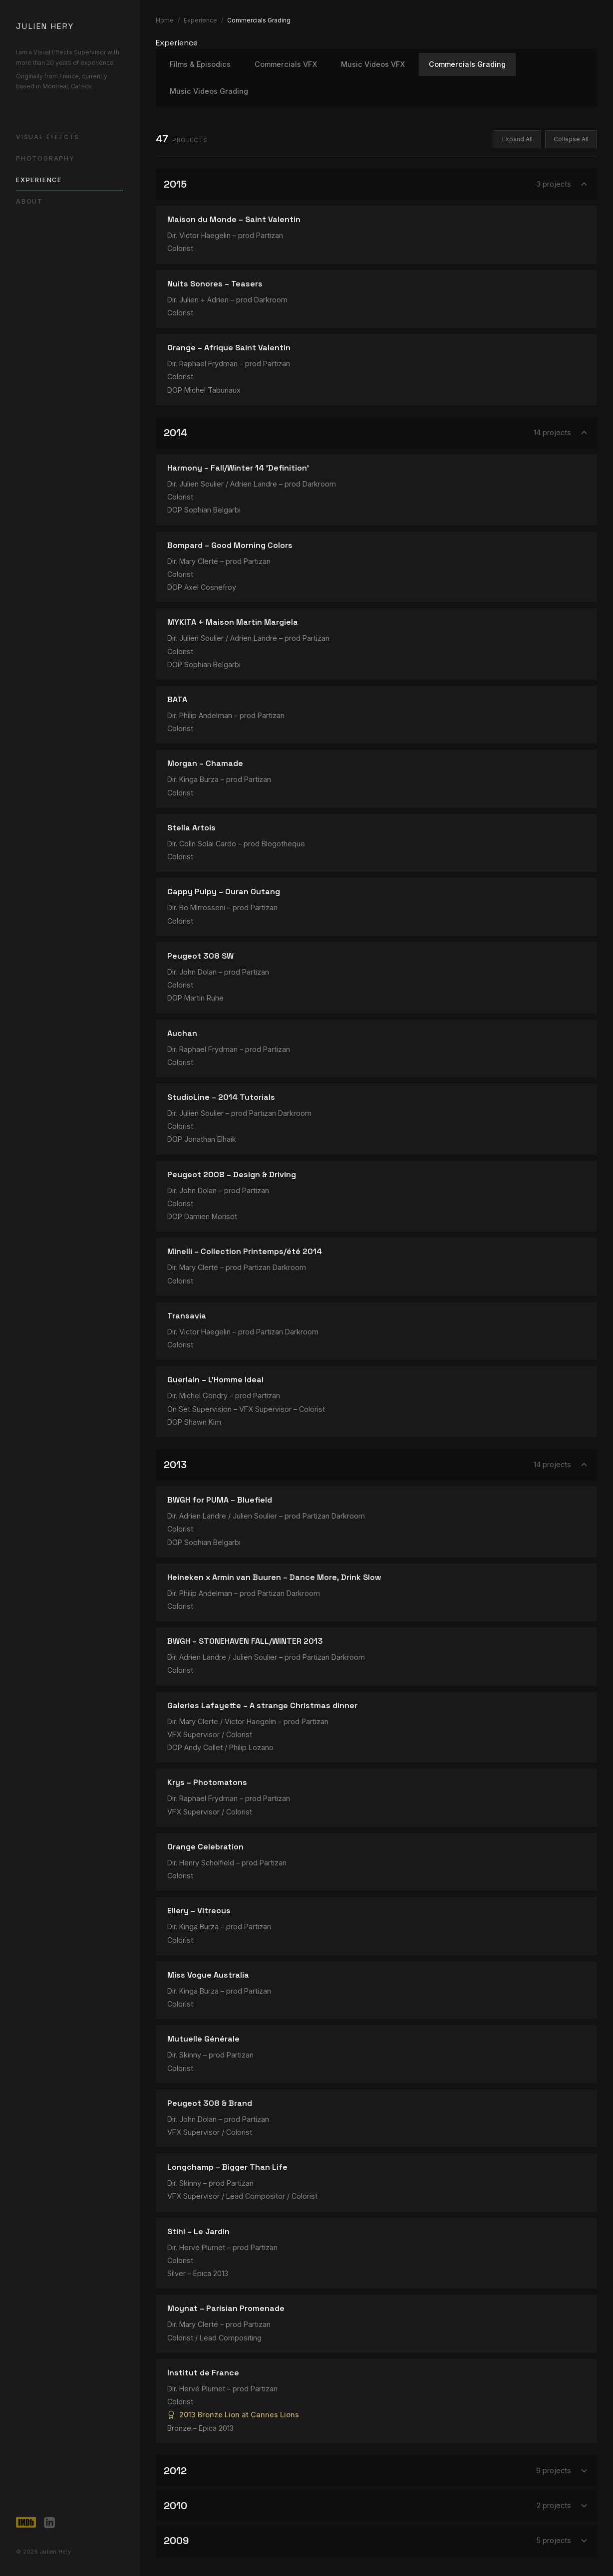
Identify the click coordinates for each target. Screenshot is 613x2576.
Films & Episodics (200, 64)
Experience (39, 180)
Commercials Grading (467, 64)
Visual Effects (47, 137)
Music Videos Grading (209, 91)
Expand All (517, 139)
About (29, 201)
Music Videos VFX (373, 64)
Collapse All (571, 139)
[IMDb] (26, 2522)
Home (165, 20)
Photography (45, 158)
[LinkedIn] (49, 2522)
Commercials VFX (286, 64)
